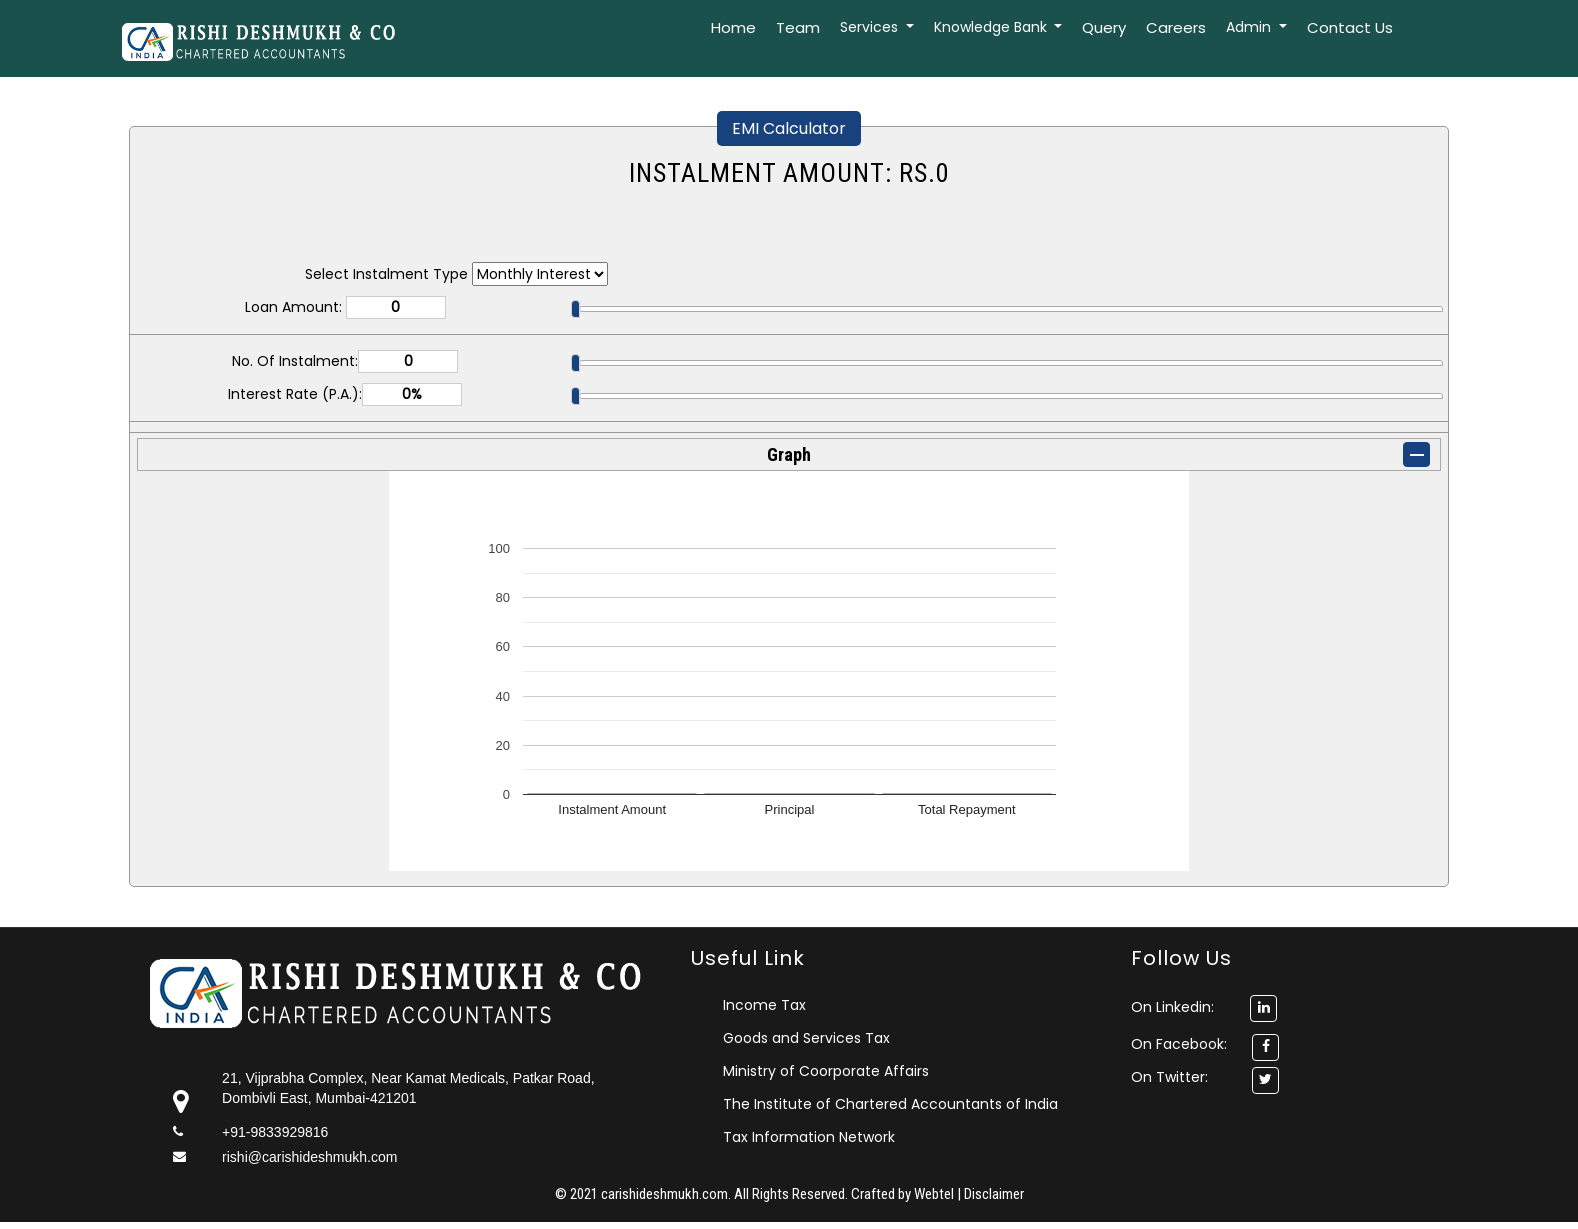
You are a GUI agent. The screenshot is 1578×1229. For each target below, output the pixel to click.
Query (1104, 27)
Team (798, 27)
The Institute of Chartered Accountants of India (890, 1104)
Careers (1176, 27)
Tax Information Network (809, 1137)
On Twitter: (1169, 1077)
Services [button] (871, 27)
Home (733, 27)
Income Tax (764, 1005)
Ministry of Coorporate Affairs (826, 1071)
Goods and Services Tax (806, 1038)
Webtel (935, 1194)
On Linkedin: (1204, 1007)
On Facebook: (1179, 1044)
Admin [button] (1250, 27)
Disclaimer (994, 1194)
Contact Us (1350, 27)
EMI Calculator (789, 128)
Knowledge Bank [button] (992, 27)
